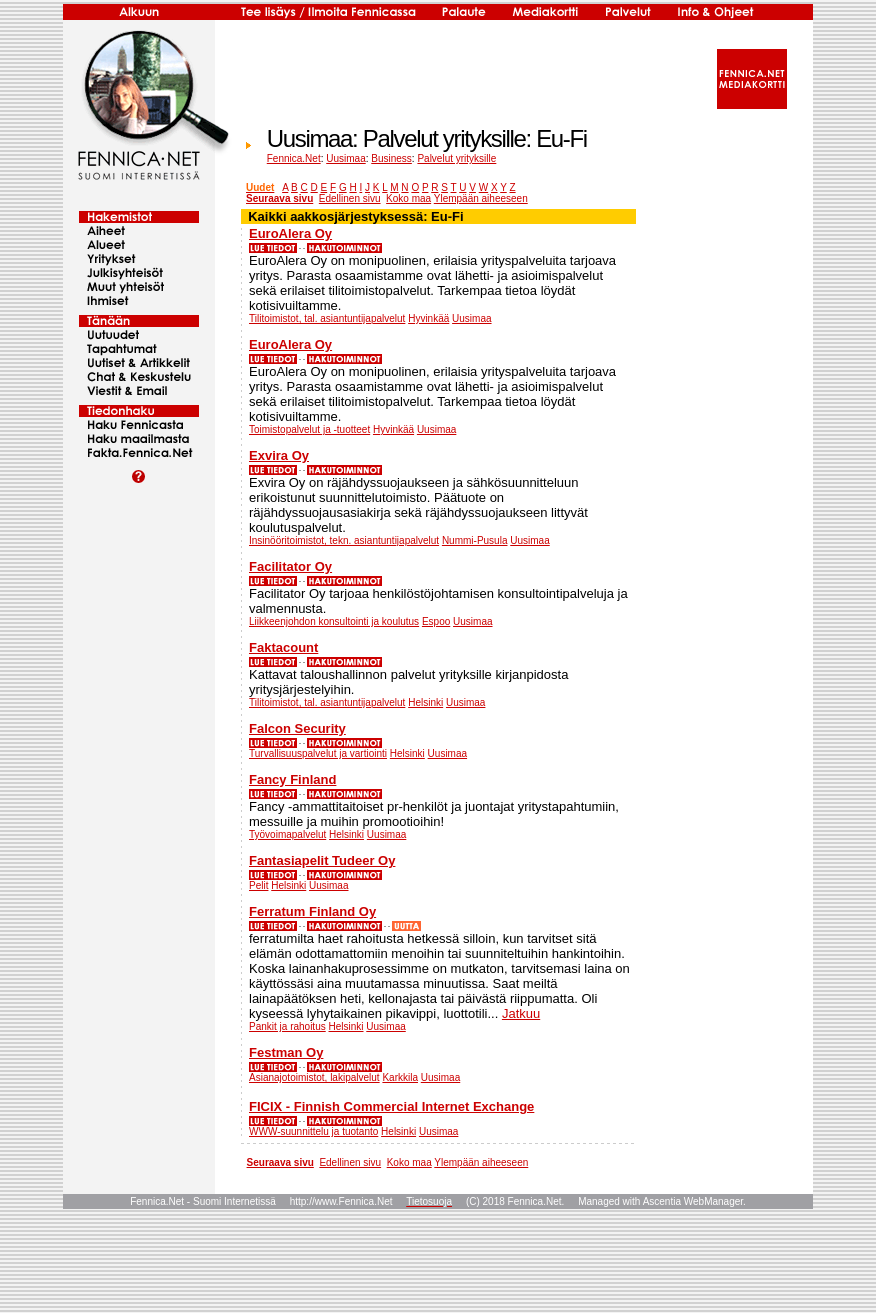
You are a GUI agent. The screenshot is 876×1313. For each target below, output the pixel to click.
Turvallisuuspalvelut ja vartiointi (318, 753)
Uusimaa (345, 158)
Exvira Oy (279, 455)
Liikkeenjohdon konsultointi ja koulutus (334, 621)
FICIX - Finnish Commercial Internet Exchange (391, 1106)
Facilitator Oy (290, 566)
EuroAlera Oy (290, 233)
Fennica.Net (294, 158)
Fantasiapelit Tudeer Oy (322, 860)
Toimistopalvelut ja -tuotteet (309, 429)
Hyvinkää (428, 318)
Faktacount (283, 647)
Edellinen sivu (350, 198)
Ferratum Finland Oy (312, 911)
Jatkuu (521, 1013)
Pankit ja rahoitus (287, 1026)
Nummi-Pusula (475, 540)
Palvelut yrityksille (456, 158)
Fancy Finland (292, 779)
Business (391, 158)
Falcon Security (297, 728)
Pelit (258, 885)
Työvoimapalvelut (287, 834)
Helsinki (425, 702)
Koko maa (408, 198)
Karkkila (400, 1077)
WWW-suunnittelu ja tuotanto (313, 1131)
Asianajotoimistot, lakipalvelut (314, 1077)
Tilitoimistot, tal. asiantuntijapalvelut (327, 318)
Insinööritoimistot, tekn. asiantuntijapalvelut (344, 540)
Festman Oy (286, 1052)
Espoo (436, 621)
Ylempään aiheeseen (481, 198)
